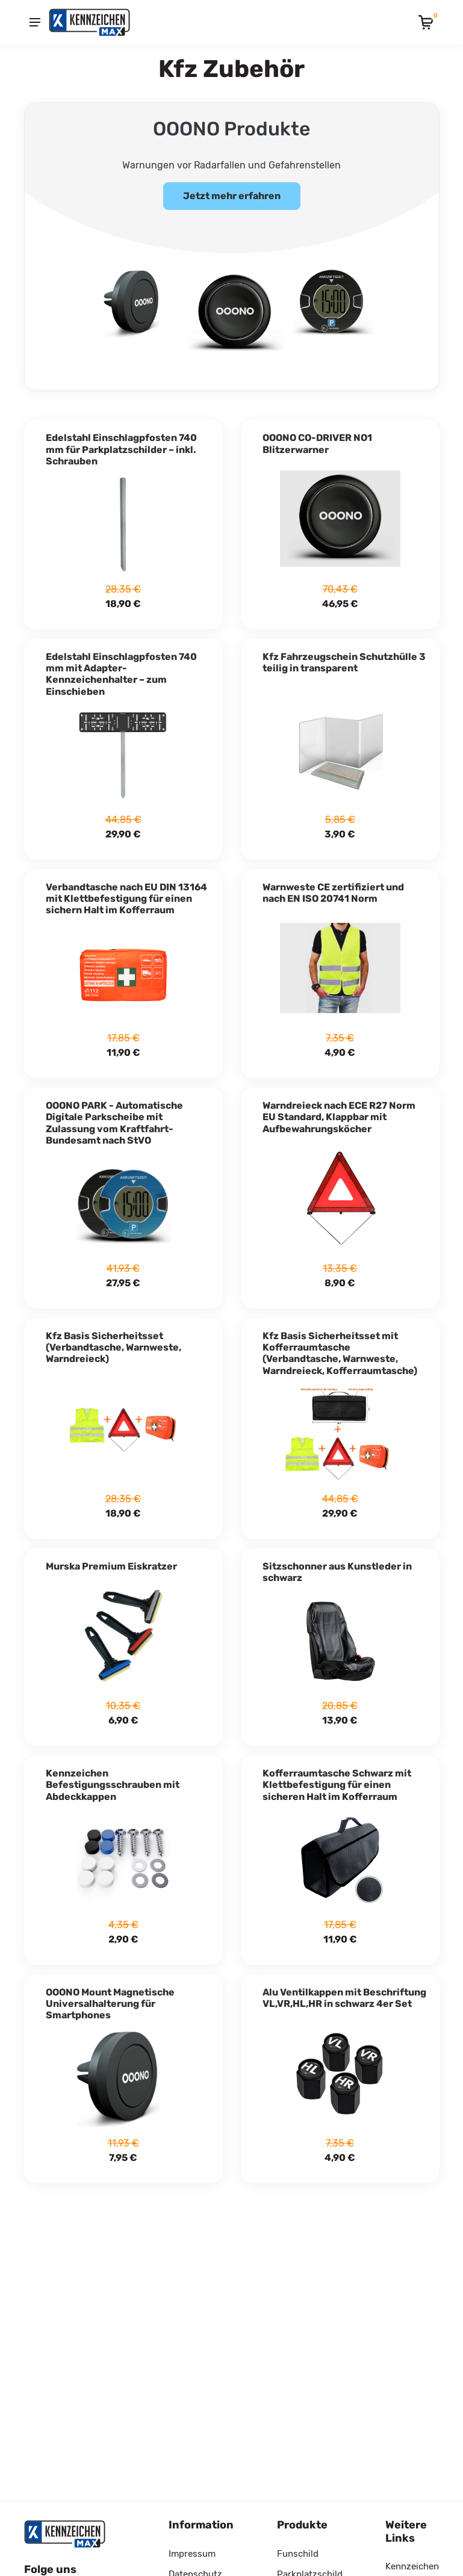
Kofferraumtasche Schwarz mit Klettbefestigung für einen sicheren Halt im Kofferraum (337, 1780)
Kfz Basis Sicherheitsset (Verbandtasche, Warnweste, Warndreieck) (113, 1342)
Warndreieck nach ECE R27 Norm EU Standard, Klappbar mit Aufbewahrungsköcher (339, 1112)
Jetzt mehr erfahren (232, 196)
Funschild (298, 2553)
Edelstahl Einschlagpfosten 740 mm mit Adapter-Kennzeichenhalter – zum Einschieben (121, 669)
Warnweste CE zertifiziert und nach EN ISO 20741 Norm (333, 888)
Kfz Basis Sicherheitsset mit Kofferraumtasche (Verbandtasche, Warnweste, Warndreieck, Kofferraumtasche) (340, 1348)
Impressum (192, 2553)
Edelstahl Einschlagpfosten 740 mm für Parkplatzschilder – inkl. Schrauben (121, 444)
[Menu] (35, 22)
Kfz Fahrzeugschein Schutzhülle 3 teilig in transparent (344, 657)
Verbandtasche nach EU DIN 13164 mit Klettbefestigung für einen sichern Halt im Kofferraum (126, 894)
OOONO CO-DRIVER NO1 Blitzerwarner (317, 438)
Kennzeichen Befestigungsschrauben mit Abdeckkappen (112, 1780)
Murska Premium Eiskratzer (111, 1561)
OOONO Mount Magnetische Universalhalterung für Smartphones (110, 1999)
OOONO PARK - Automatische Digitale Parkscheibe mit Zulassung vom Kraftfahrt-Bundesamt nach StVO (114, 1118)
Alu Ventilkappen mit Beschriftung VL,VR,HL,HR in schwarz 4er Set (344, 1993)
